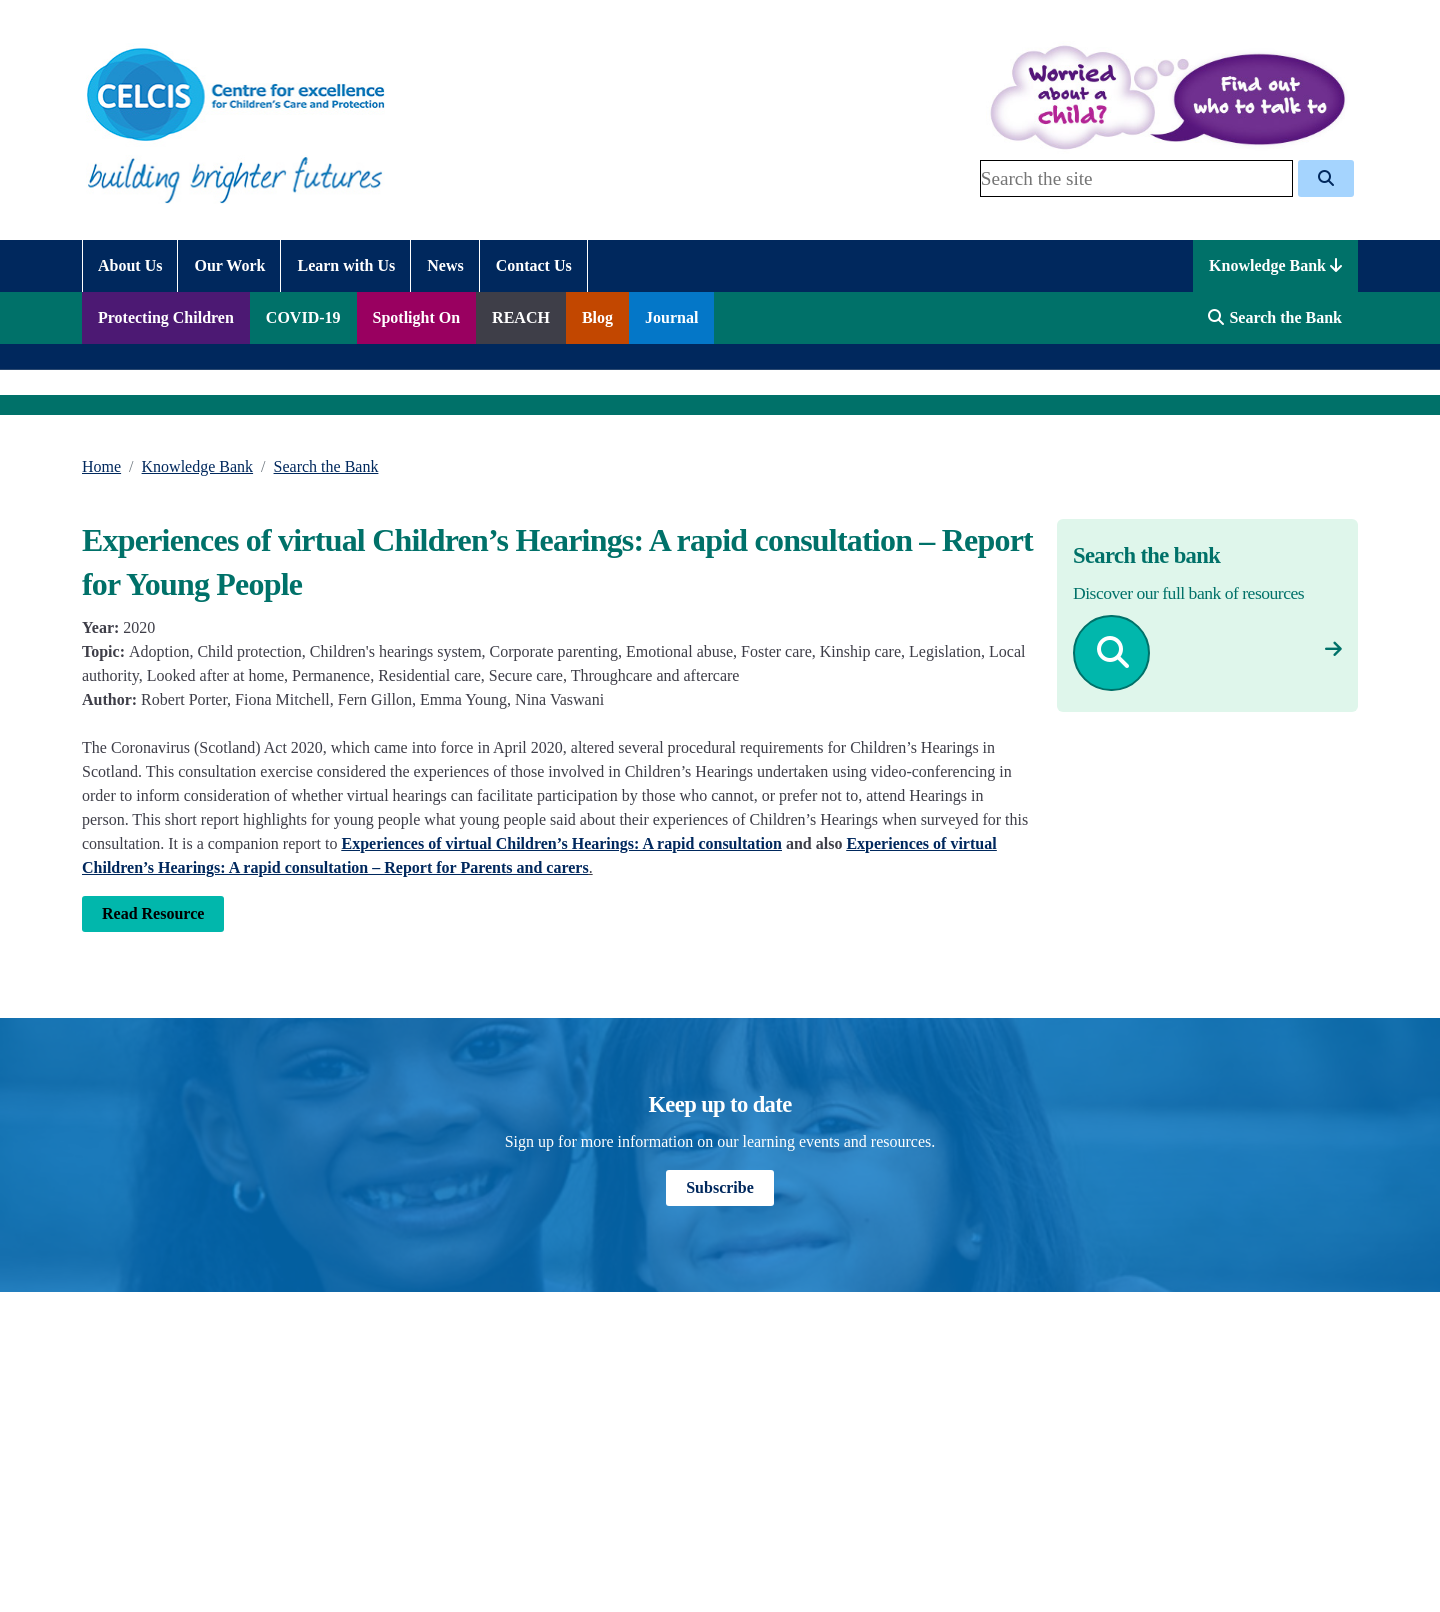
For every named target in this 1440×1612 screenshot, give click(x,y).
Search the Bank (326, 466)
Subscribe (720, 1187)
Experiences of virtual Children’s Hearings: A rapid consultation (562, 843)
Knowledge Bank (1275, 265)
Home (101, 466)
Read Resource (153, 913)
